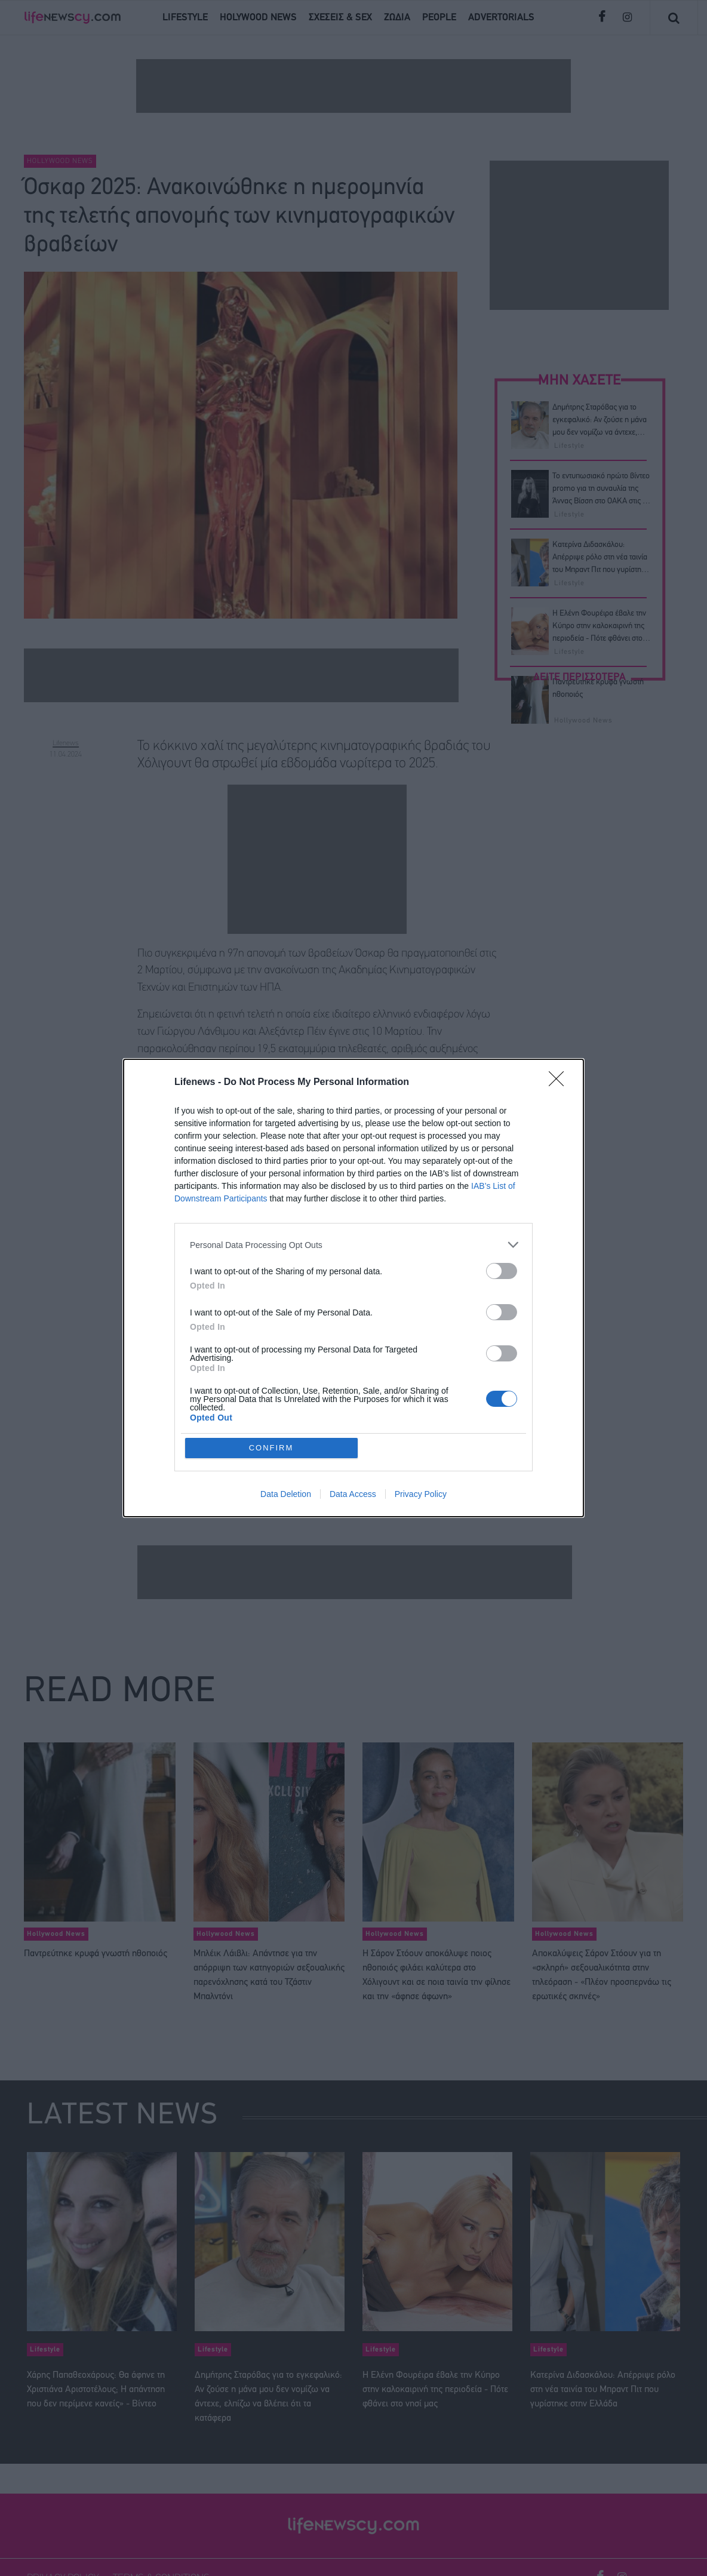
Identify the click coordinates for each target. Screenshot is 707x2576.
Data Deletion (285, 1494)
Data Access (353, 1494)
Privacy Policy (421, 1494)
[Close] (560, 1082)
